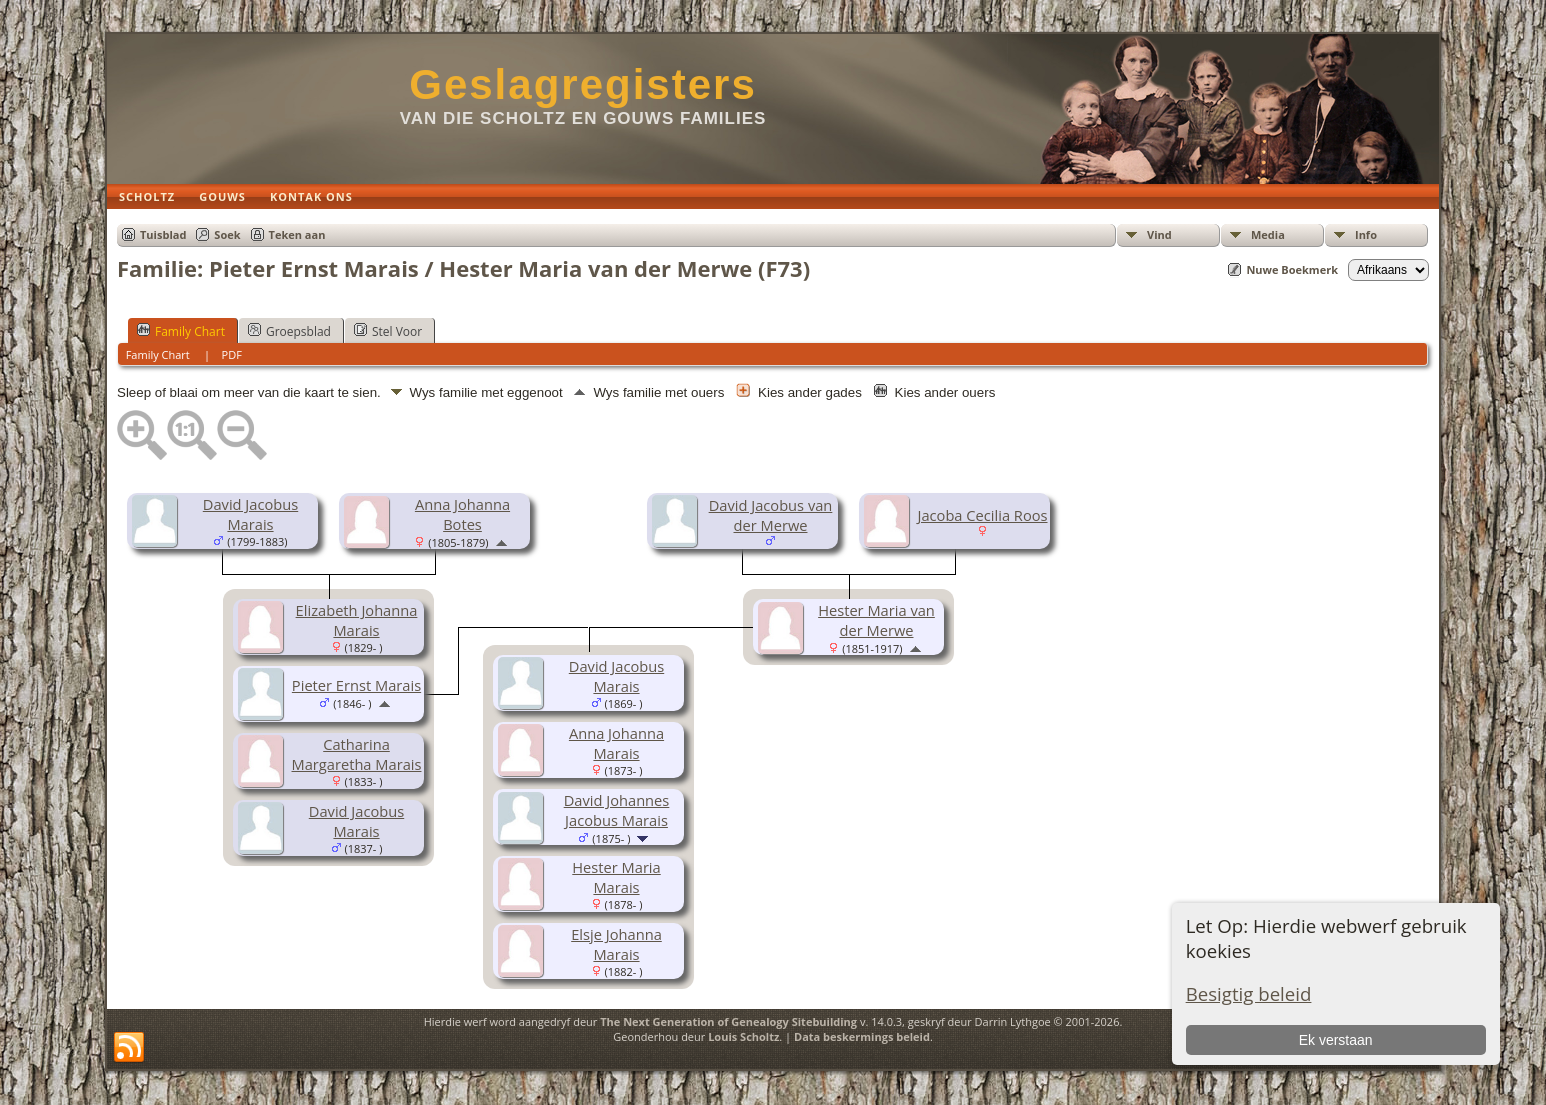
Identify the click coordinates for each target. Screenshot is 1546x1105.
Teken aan (297, 234)
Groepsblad (289, 331)
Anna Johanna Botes (462, 514)
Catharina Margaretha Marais (357, 754)
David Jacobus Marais (250, 514)
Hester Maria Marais (616, 877)
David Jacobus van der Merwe (771, 515)
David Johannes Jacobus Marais (617, 810)
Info (1366, 234)
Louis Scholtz (743, 1036)
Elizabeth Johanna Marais (357, 620)
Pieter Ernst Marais (356, 685)
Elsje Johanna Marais (616, 944)
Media (1268, 234)
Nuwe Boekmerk (1292, 269)
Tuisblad (163, 234)
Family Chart (181, 331)
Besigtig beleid (1249, 993)
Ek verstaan (1336, 1040)
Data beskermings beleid (862, 1036)
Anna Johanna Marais (616, 743)
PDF (232, 354)
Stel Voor (388, 331)
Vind (1159, 234)
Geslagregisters (583, 84)
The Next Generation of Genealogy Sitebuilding (728, 1021)
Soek (227, 234)
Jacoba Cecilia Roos (982, 515)
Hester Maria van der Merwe (876, 620)
